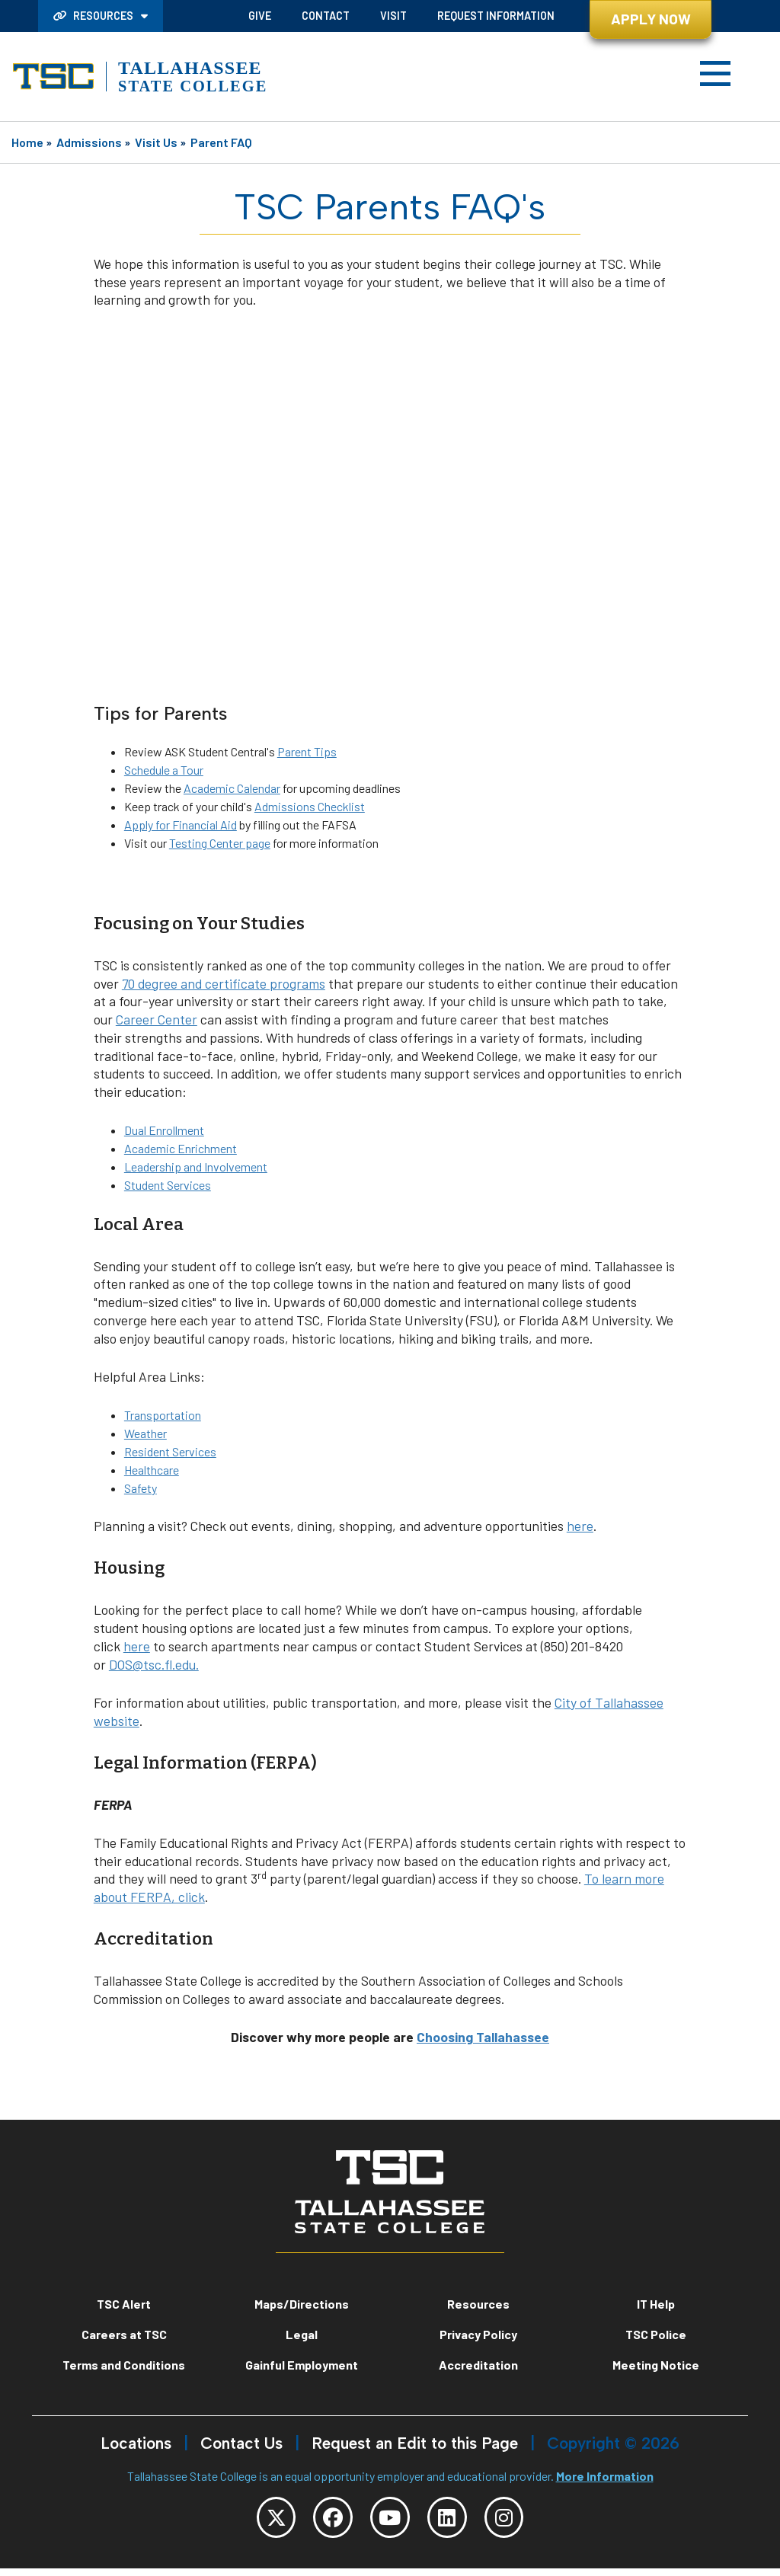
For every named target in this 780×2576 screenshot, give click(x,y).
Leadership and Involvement (195, 1166)
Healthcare (151, 1469)
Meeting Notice (655, 2364)
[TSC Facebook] (323, 2521)
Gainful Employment (301, 2364)
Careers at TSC (124, 2334)
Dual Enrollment (164, 1130)
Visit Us (156, 142)
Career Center (156, 1019)
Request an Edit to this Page (415, 2443)
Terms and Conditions (123, 2364)
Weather (145, 1433)
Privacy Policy (478, 2334)
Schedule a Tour (163, 769)
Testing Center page (219, 843)
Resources (94, 15)
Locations (136, 2443)
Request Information (496, 15)
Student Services (167, 1185)
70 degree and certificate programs (223, 983)
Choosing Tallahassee (483, 2036)
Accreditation (478, 2364)
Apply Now (651, 18)
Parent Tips (307, 751)
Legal (302, 2334)
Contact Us (241, 2443)
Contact (326, 15)
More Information (605, 2476)
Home (27, 142)
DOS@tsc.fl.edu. (154, 1664)
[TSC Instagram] (522, 2521)
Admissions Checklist (309, 806)
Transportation (162, 1415)
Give (259, 15)
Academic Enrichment (180, 1148)
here (580, 1525)
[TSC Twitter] (257, 2521)
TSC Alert (124, 2303)
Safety (140, 1488)
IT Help (656, 2303)
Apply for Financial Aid (180, 824)
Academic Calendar (232, 788)
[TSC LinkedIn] (456, 2521)
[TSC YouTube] (390, 2521)
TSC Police (655, 2334)
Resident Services (170, 1451)
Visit (393, 15)
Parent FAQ (221, 142)
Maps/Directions (301, 2303)
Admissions (89, 142)
